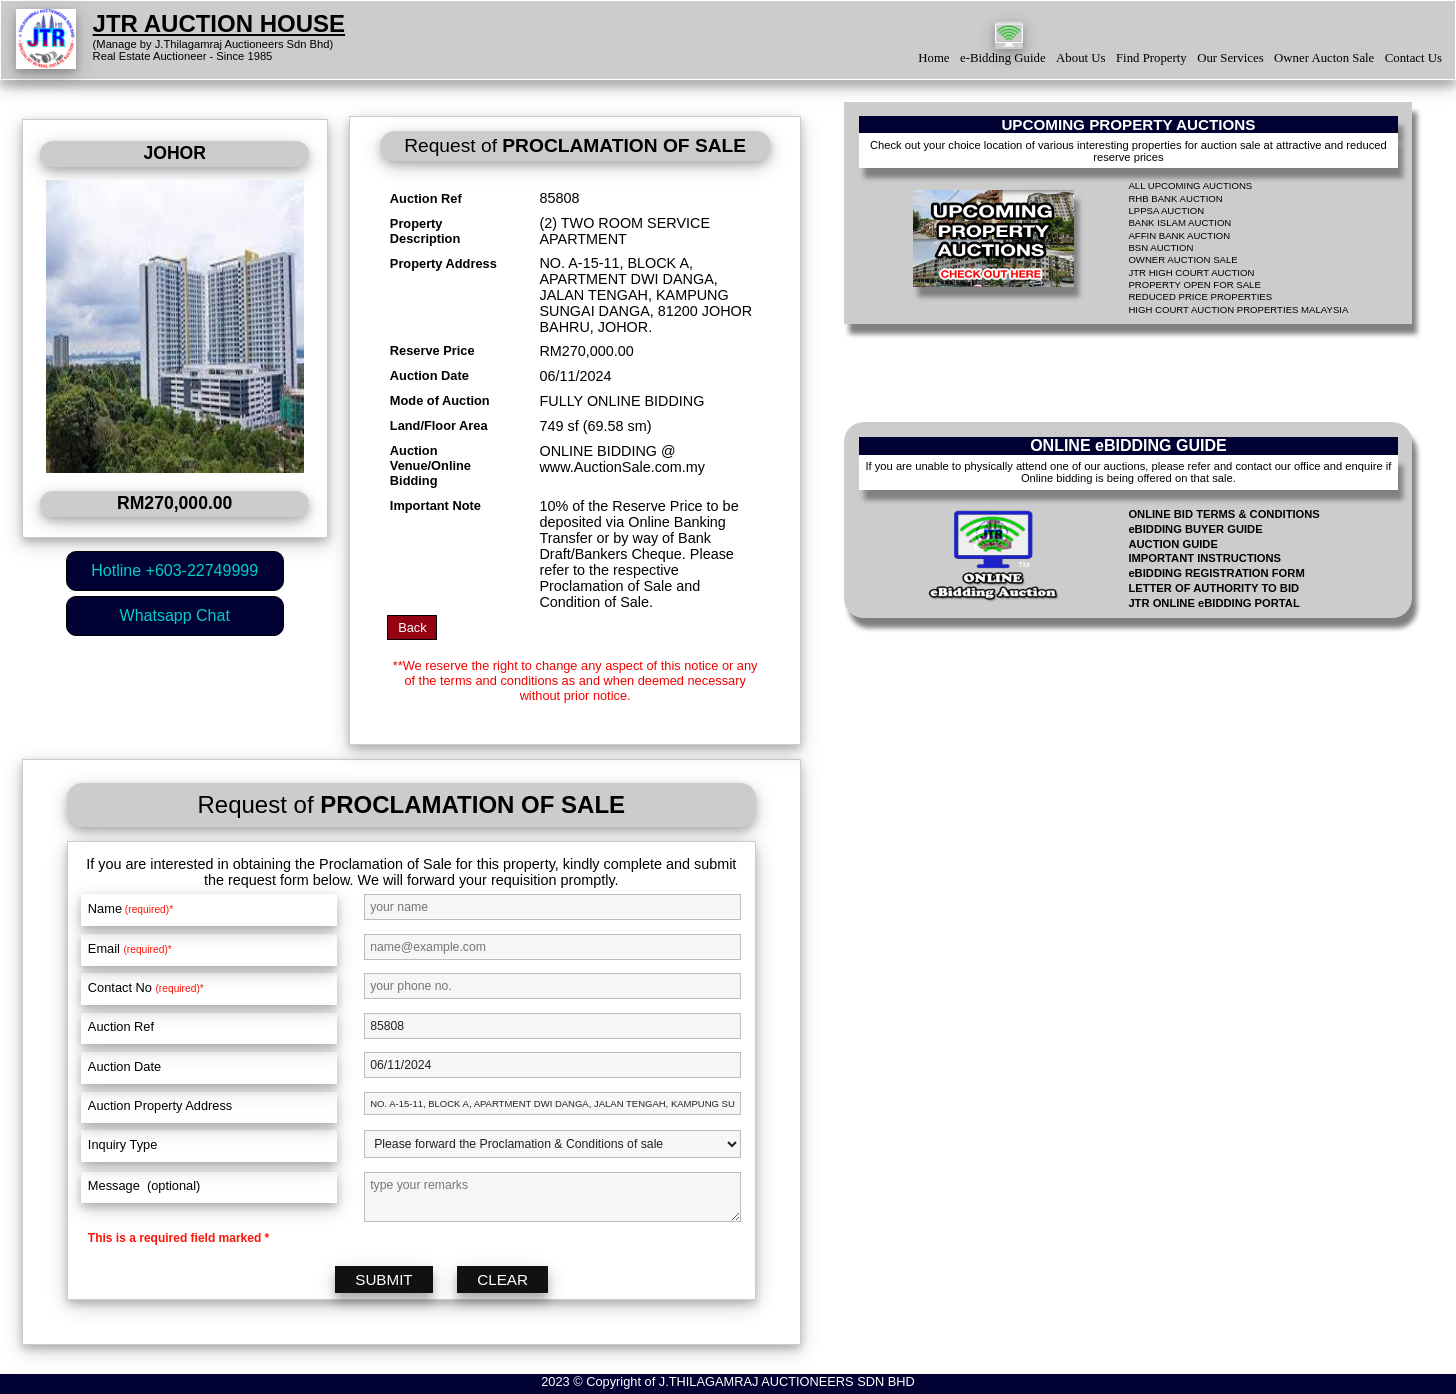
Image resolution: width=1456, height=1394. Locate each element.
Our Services (1230, 58)
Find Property (1151, 58)
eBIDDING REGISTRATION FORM (1216, 573)
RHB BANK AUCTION (1175, 198)
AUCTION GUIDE (1173, 544)
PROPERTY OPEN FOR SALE (1194, 284)
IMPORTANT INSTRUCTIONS (1204, 558)
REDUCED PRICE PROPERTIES (1200, 296)
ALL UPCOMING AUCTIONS (1190, 185)
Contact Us (1413, 58)
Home (933, 58)
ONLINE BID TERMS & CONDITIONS (1223, 514)
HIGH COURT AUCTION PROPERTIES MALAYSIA (1238, 309)
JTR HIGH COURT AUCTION (1191, 272)
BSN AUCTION (1160, 247)
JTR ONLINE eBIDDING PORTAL (1213, 603)
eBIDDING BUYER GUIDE (1195, 529)
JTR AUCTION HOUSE (219, 23)
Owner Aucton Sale (1324, 58)
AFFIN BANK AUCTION (1179, 235)
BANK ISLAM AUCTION (1179, 222)
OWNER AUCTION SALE (1182, 259)
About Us (1080, 58)
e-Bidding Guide (1003, 58)
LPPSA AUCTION (1166, 210)
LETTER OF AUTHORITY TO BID (1213, 588)
